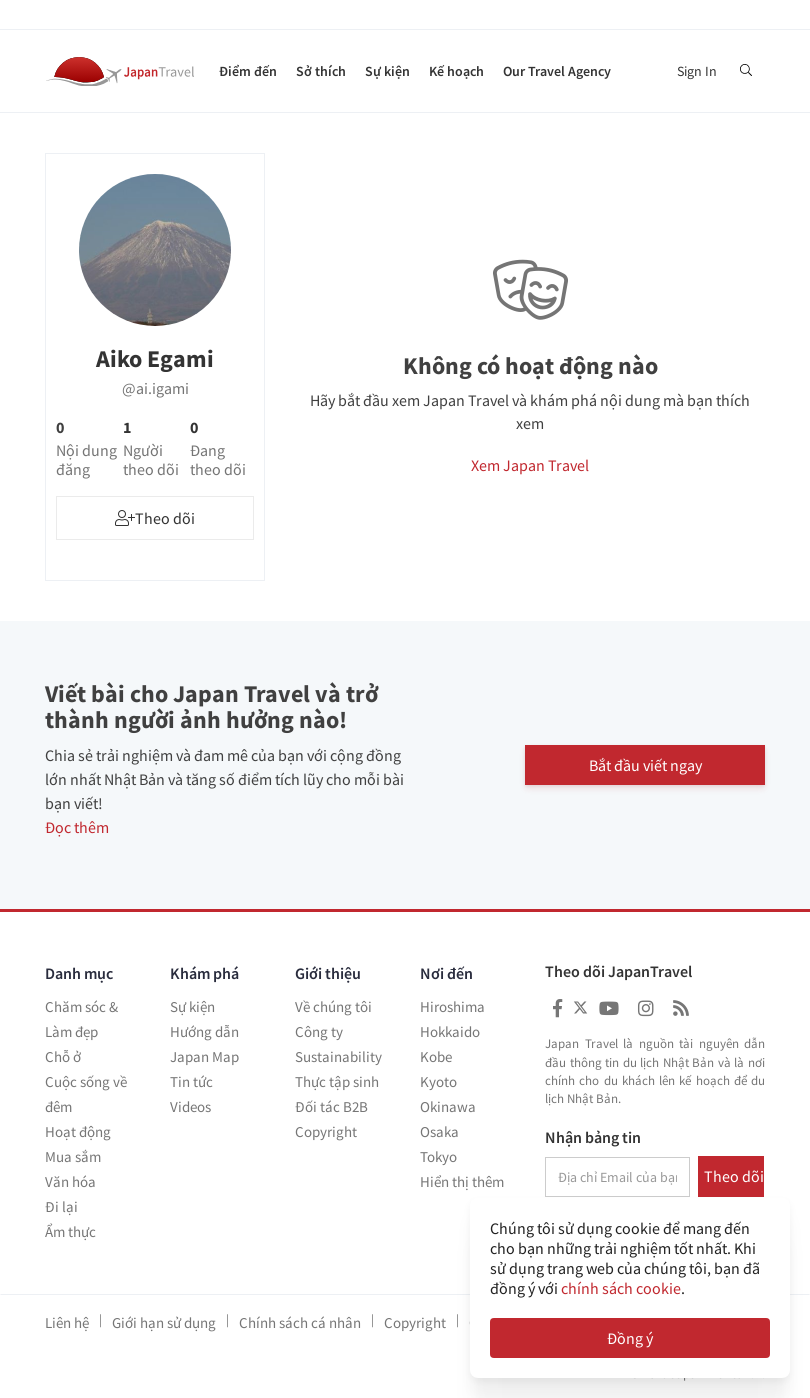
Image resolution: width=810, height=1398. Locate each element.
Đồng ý (630, 1338)
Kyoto (438, 1081)
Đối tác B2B (331, 1106)
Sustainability (338, 1056)
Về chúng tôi (333, 1006)
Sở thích (321, 71)
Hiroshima (452, 1006)
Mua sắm (73, 1156)
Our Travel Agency (557, 71)
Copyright (326, 1131)
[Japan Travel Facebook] (557, 1008)
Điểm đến (248, 71)
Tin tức (191, 1081)
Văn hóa (70, 1181)
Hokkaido (450, 1031)
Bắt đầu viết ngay (645, 765)
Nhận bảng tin (593, 1138)
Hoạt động (78, 1131)
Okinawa (448, 1106)
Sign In (697, 71)
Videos (190, 1106)
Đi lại (61, 1206)
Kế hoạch (456, 71)
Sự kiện (387, 71)
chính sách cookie (621, 1288)
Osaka (439, 1131)
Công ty (319, 1031)
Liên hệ (67, 1322)
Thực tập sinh (337, 1081)
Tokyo (438, 1156)
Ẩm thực (70, 1231)
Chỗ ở (63, 1056)
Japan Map (204, 1056)
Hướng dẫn (204, 1031)
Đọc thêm (77, 827)
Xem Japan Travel (530, 465)
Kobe (436, 1056)
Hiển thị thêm (462, 1181)
